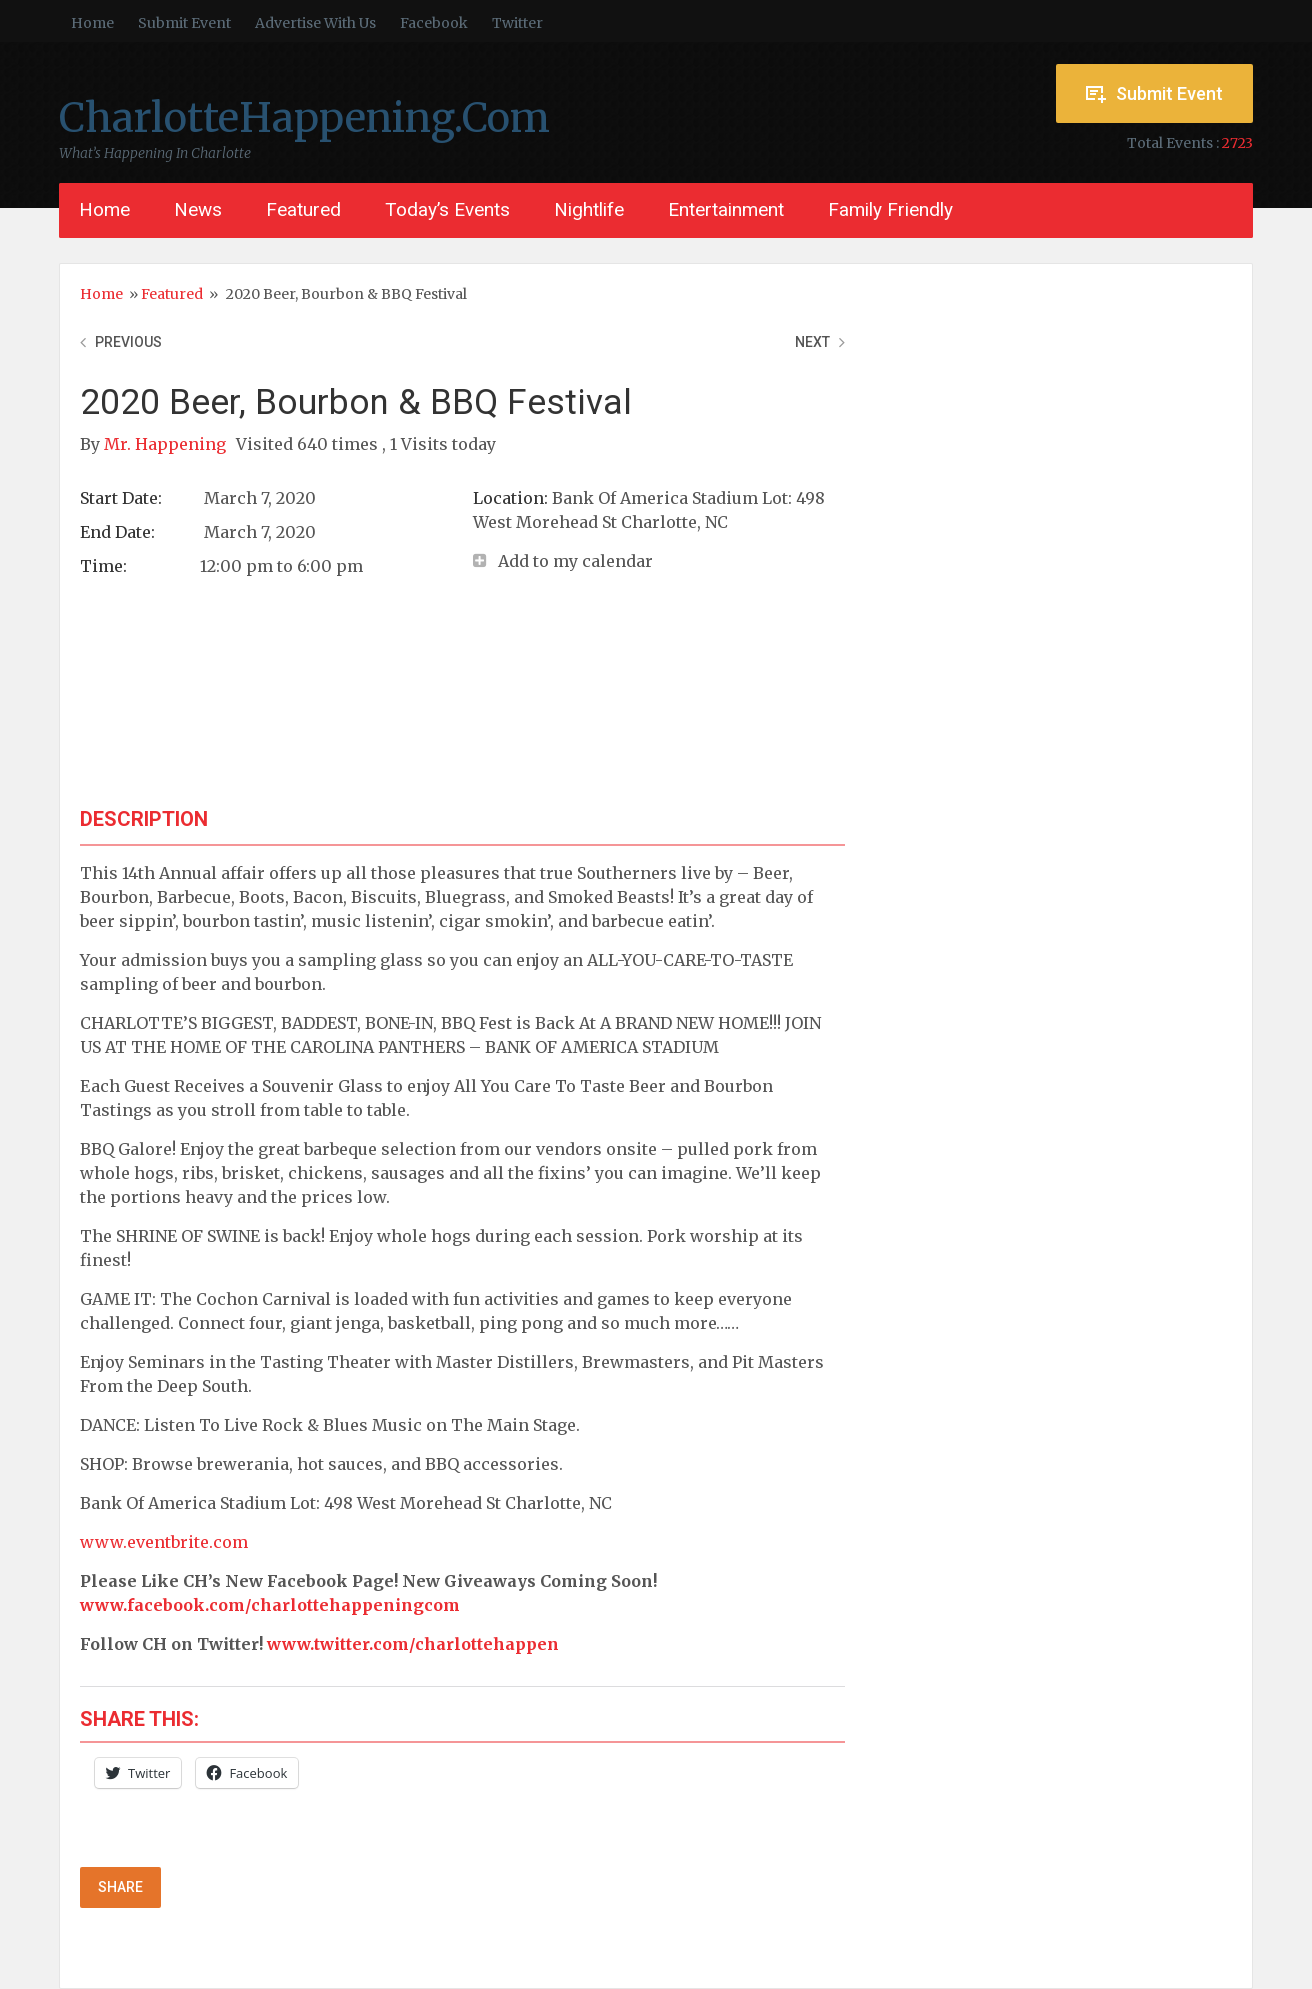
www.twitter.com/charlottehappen (413, 1644)
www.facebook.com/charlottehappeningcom (270, 1605)
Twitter (517, 23)
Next (812, 342)
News (198, 209)
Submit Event (184, 23)
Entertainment (726, 209)
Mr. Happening (167, 444)
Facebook (434, 23)
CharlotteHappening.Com (304, 118)
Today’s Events (447, 209)
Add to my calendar (575, 561)
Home (92, 23)
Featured (303, 209)
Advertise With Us (315, 23)
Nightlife (589, 209)
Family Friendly (890, 209)
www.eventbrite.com (164, 1542)
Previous (128, 342)
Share (120, 1887)
